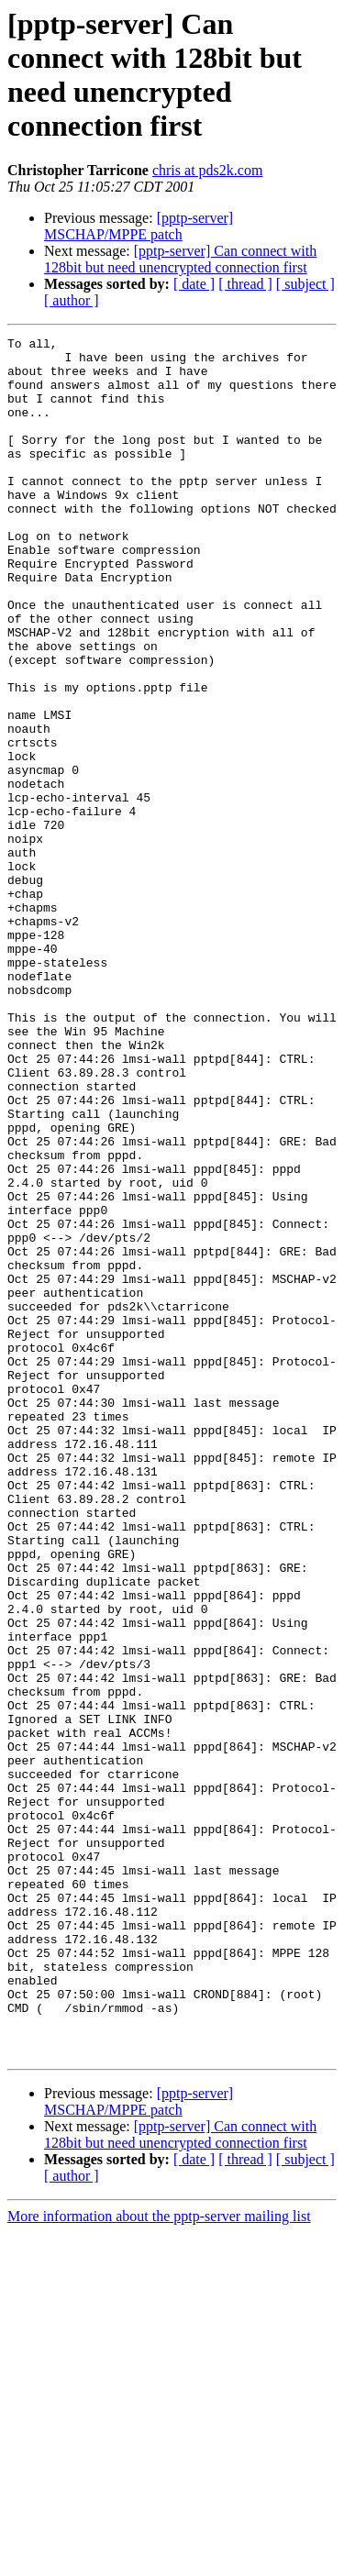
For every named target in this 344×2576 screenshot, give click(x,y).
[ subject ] (305, 284)
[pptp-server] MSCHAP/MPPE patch (138, 226)
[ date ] (194, 284)
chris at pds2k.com (207, 170)
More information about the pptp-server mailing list (159, 2560)
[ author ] (71, 300)
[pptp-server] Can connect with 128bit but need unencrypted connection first (180, 259)
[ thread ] (245, 284)
